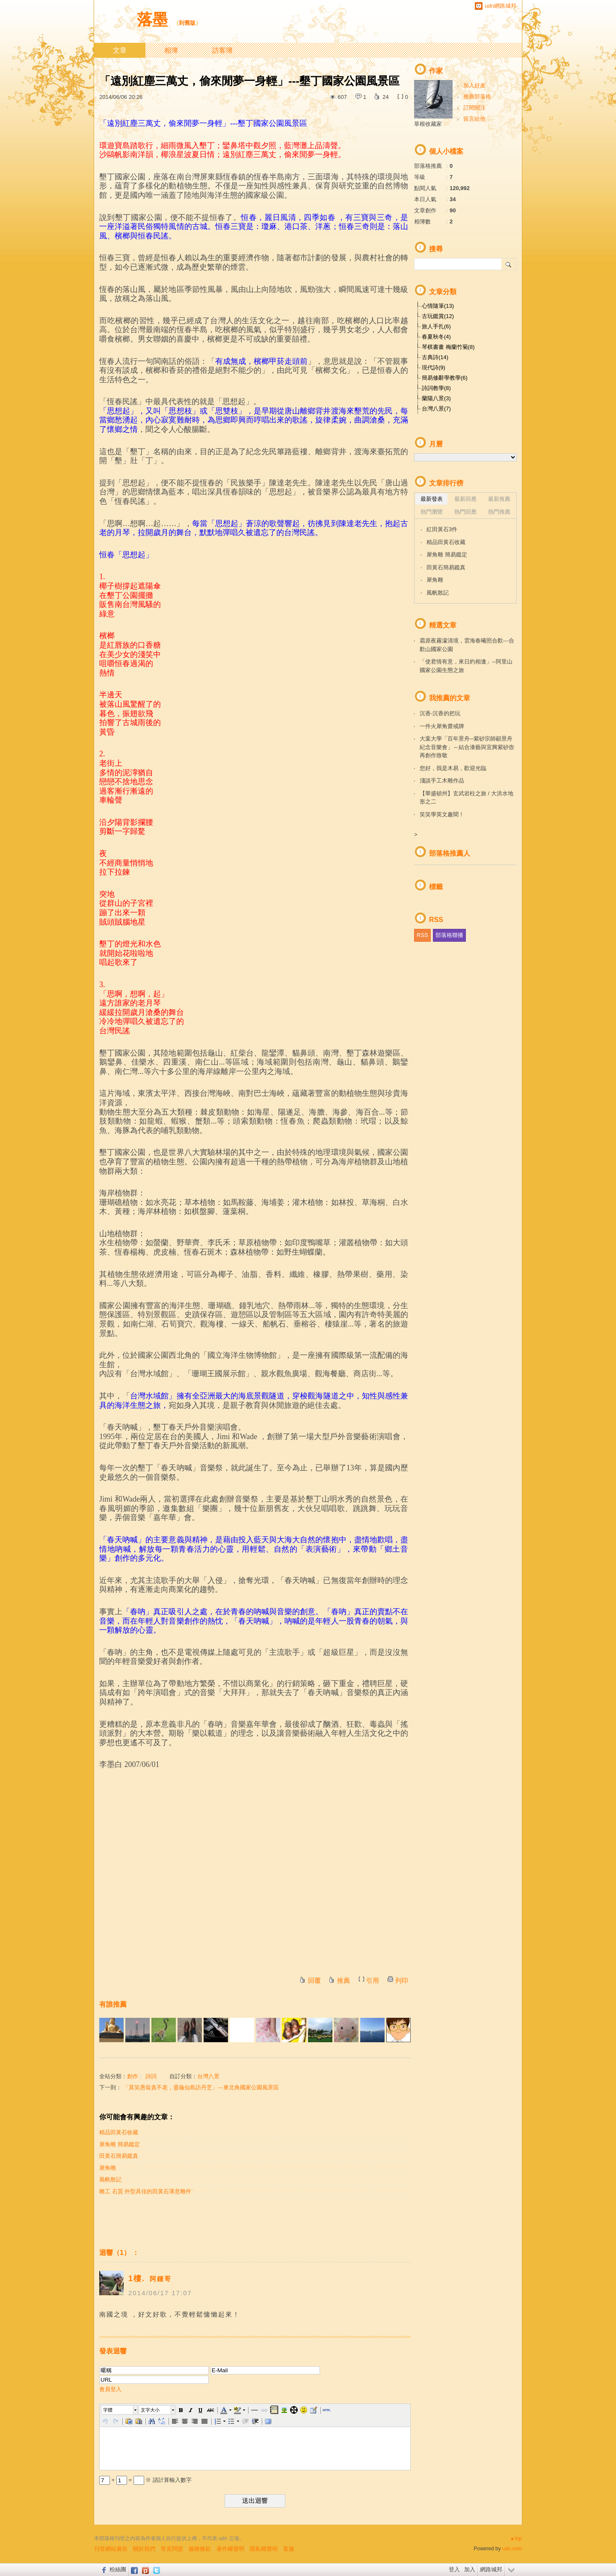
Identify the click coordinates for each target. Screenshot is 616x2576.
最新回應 (465, 499)
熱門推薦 (499, 512)
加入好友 (474, 85)
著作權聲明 (230, 2549)
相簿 (171, 50)
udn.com (512, 2549)
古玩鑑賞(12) (438, 316)
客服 (288, 2549)
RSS (422, 935)
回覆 (314, 1980)
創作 (132, 2076)
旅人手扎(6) (436, 326)
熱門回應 (465, 512)
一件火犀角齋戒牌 (442, 726)
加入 (469, 2569)
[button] (120, 2410)
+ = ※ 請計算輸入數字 (145, 2480)
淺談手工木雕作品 (442, 780)
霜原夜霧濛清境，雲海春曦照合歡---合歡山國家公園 (467, 644)
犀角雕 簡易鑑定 (119, 2144)
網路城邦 (491, 2569)
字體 (108, 2409)
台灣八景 (208, 2076)
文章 (120, 50)
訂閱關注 (474, 107)
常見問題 (172, 2549)
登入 (454, 2569)
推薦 (343, 1980)
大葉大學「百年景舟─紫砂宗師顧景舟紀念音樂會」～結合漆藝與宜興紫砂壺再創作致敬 (467, 747)
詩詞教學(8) (436, 388)
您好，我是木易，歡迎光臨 (453, 768)
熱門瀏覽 (432, 512)
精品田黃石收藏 (118, 2132)
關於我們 (144, 2549)
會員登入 (110, 2389)
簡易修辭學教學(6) (445, 378)
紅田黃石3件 (441, 529)
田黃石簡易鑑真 (118, 2156)
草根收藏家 (428, 124)
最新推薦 (499, 499)
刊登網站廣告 (110, 2549)
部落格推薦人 (449, 853)
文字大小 (150, 2409)
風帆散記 (110, 2179)
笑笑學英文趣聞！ (442, 814)
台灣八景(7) (436, 408)
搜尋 (508, 264)
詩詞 (151, 2076)
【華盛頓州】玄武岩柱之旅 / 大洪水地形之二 (466, 797)
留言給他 (474, 119)
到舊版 (187, 23)
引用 (372, 1980)
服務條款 (200, 2549)
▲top (515, 2538)
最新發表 (432, 499)
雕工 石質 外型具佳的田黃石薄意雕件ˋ (146, 2191)
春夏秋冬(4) (436, 336)
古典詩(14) (435, 357)
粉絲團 (118, 2569)
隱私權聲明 (264, 2549)
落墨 (152, 19)
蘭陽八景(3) (436, 398)
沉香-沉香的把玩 (440, 713)
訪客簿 (222, 50)
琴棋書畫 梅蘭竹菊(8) (448, 347)
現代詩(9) (433, 367)
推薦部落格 (477, 96)
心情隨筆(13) (438, 306)
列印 (401, 1980)
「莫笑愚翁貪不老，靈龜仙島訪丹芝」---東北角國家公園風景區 (201, 2087)
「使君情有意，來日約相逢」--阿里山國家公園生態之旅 (466, 665)
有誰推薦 (113, 2004)
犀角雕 (107, 2168)
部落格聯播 (449, 935)
